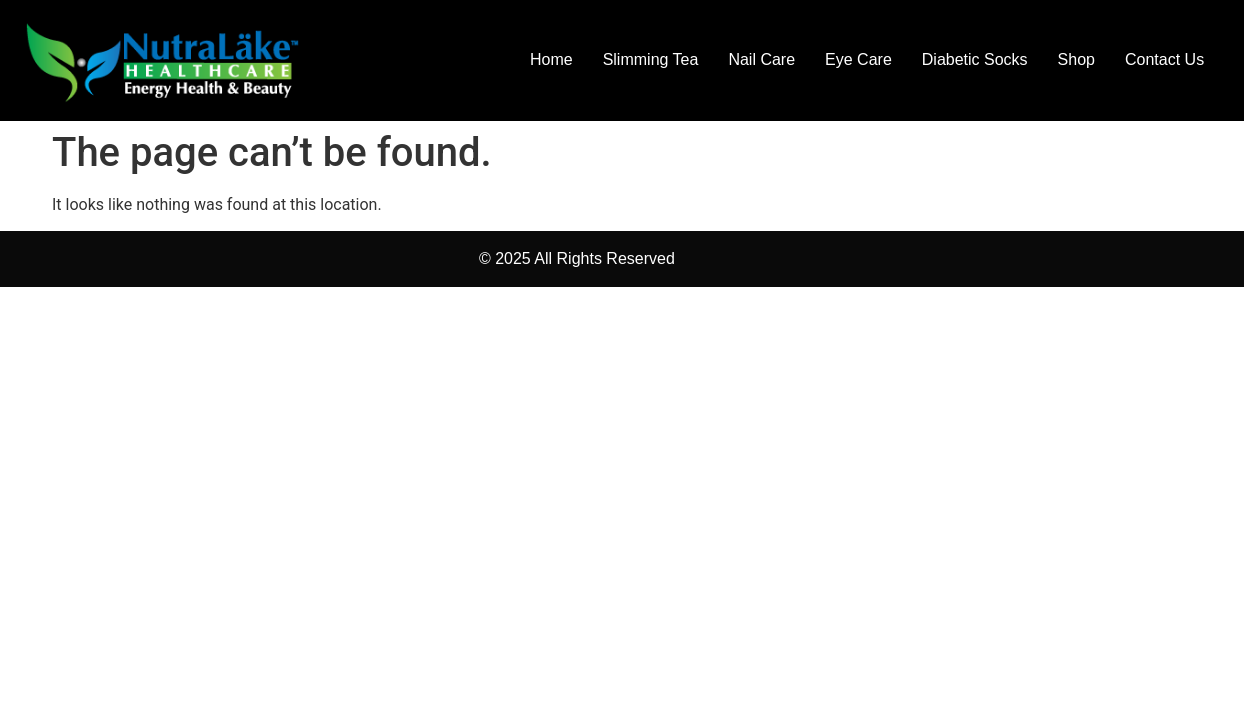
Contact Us (1164, 59)
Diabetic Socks (975, 59)
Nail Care (761, 59)
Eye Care (858, 59)
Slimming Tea (651, 59)
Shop (1076, 59)
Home (551, 59)
